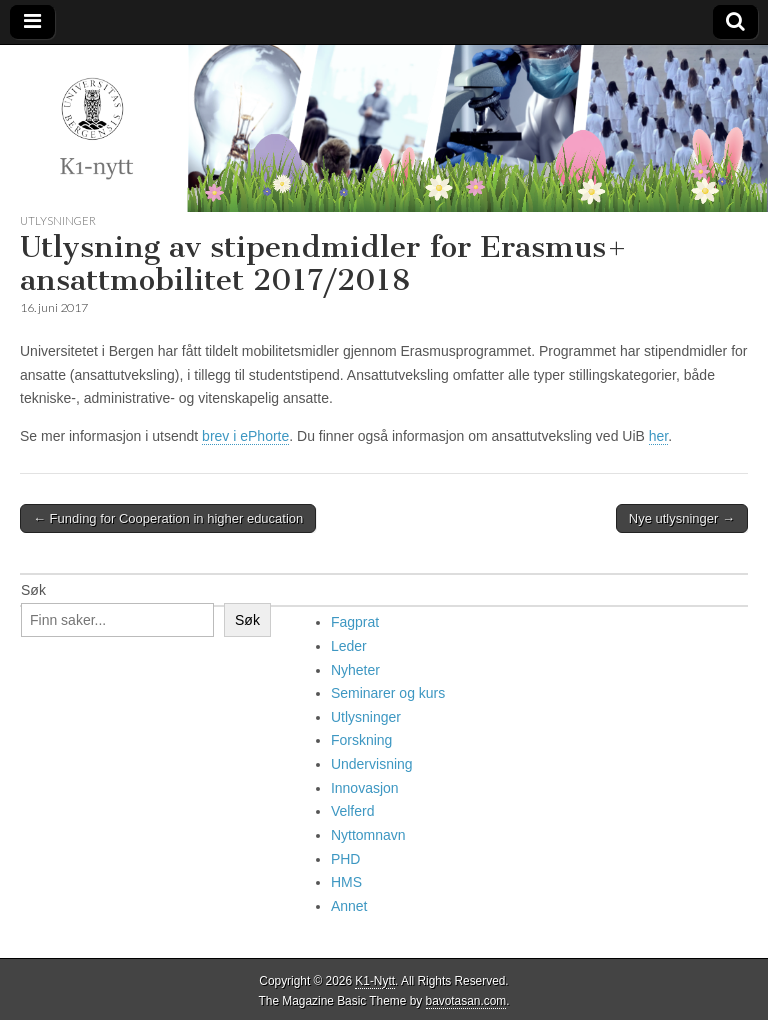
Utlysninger (58, 220)
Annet (349, 906)
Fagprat (355, 622)
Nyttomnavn (368, 835)
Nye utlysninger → (682, 518)
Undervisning (372, 764)
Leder (349, 646)
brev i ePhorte (245, 436)
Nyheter (355, 670)
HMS (346, 882)
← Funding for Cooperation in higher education (168, 518)
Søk (33, 590)
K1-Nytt (375, 981)
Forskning (361, 740)
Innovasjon (365, 788)
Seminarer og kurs (388, 693)
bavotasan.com (466, 1001)
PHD (346, 859)
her (658, 436)
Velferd (353, 811)
